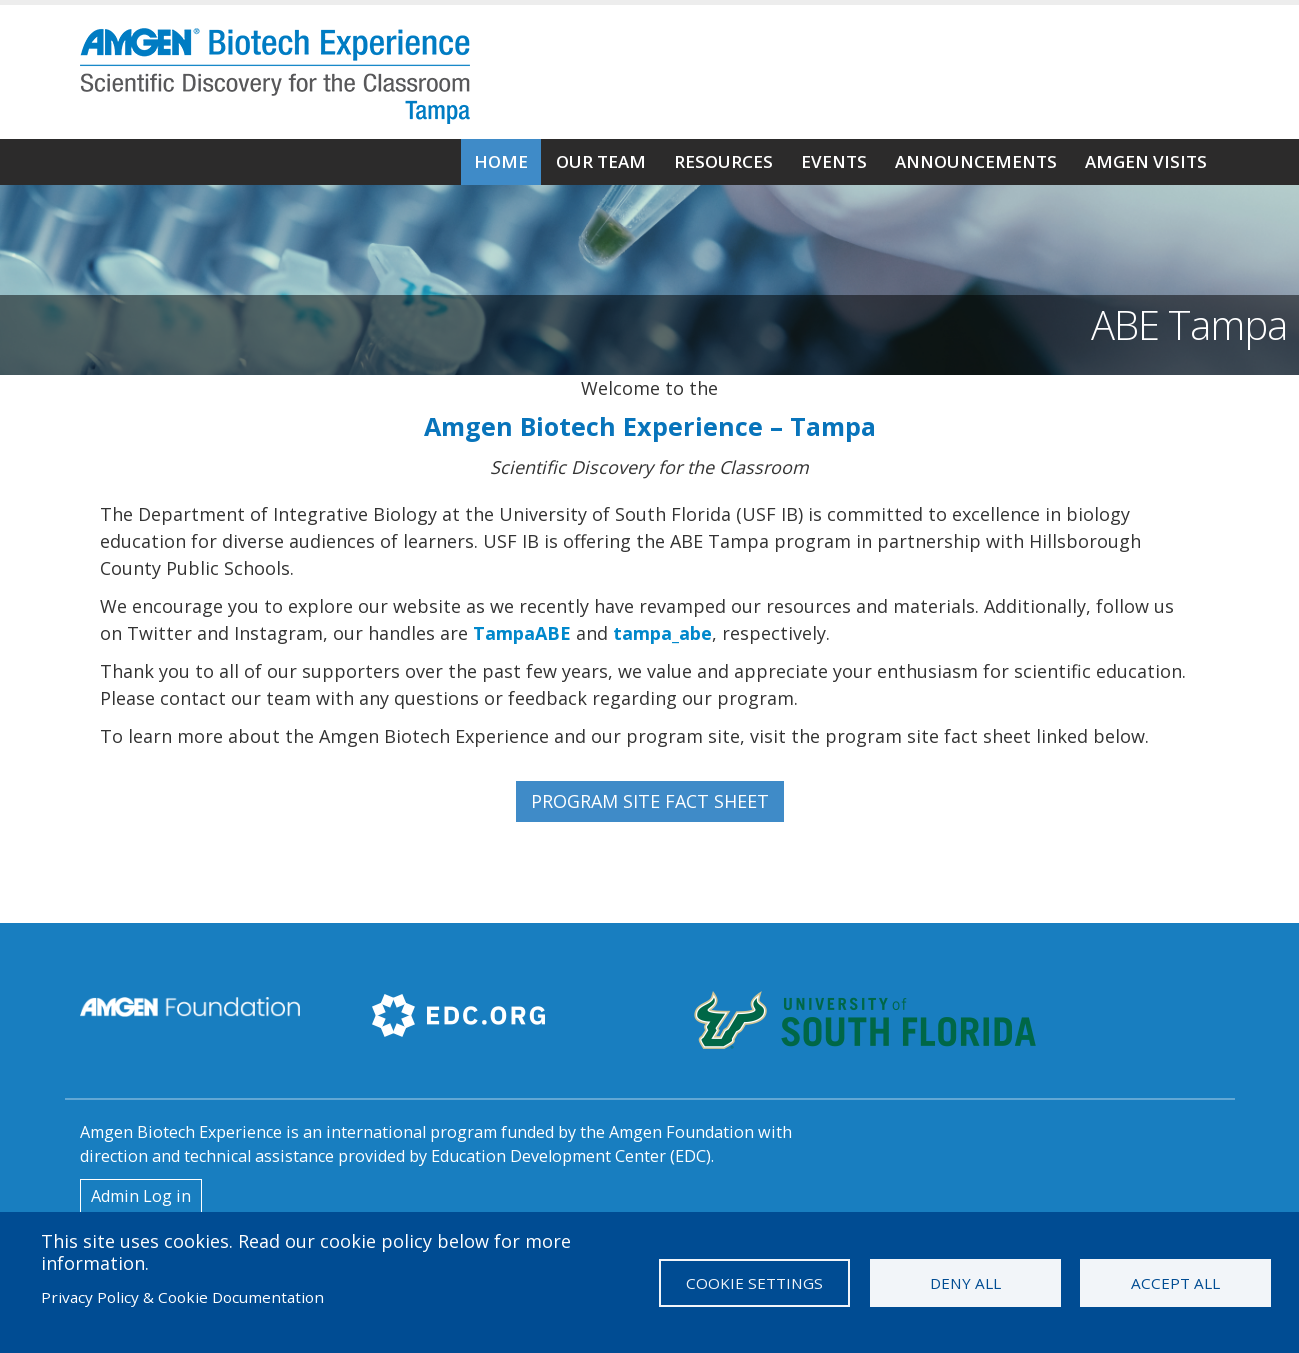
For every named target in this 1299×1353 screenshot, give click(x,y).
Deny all (965, 1283)
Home (501, 161)
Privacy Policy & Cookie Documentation (182, 1297)
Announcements (976, 161)
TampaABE (522, 633)
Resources (723, 161)
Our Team (601, 161)
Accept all (1175, 1283)
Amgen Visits (1146, 161)
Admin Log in (141, 1196)
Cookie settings (754, 1283)
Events (834, 161)
